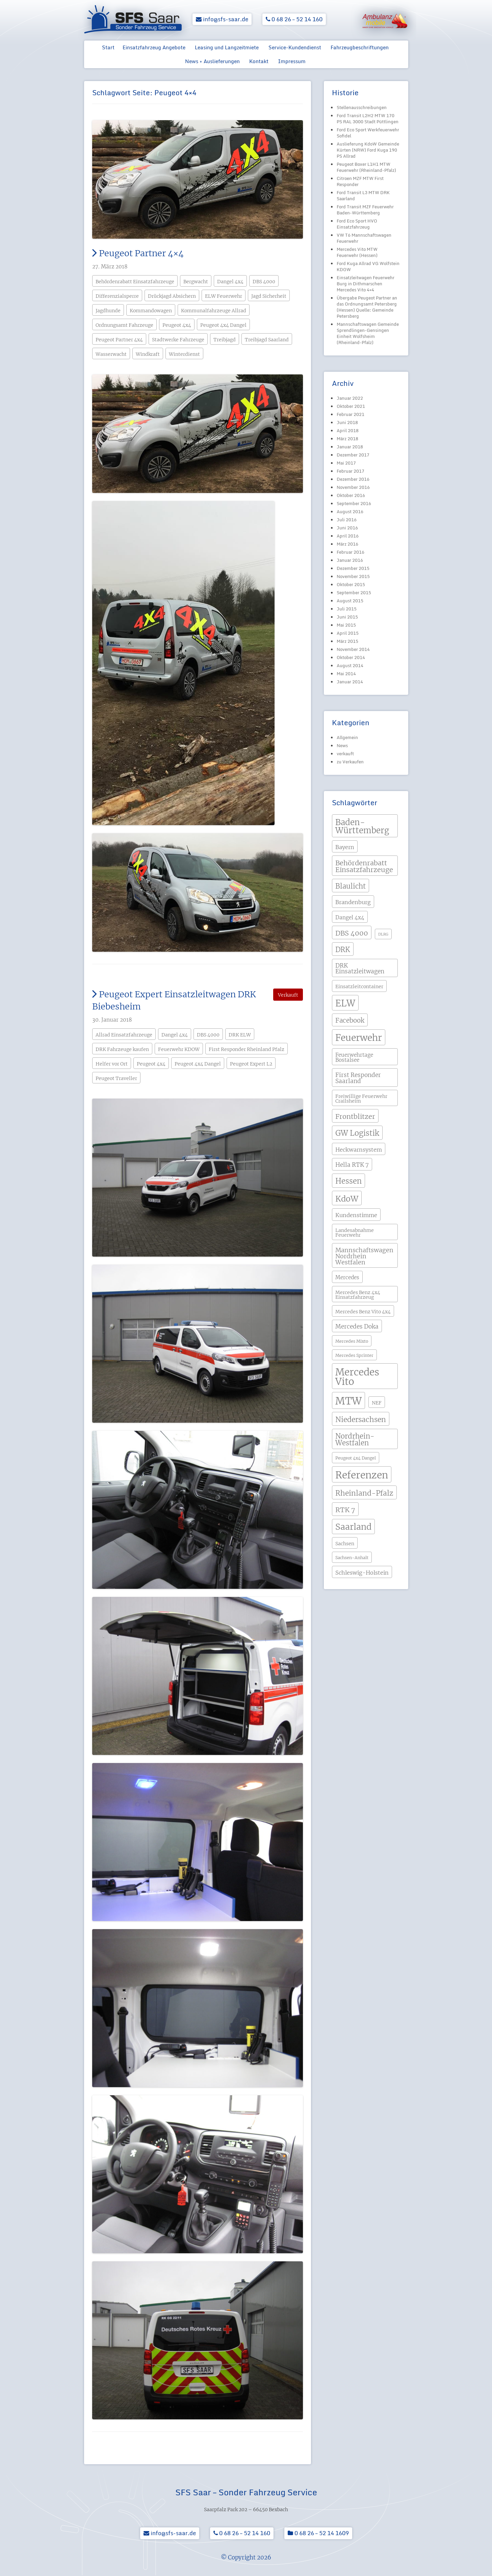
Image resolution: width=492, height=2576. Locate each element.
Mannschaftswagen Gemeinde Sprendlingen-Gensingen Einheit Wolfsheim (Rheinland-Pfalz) (368, 333)
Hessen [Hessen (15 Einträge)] (348, 1181)
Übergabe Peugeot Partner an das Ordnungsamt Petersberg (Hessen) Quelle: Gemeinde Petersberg (367, 307)
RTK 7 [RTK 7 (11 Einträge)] (345, 1509)
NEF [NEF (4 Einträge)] (377, 1403)
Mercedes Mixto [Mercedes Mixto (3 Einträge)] (351, 1341)
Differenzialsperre (117, 296)
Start (108, 47)
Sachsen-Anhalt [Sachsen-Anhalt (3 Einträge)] (351, 1557)
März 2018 (347, 438)
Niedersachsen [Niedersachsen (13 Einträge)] (360, 1419)
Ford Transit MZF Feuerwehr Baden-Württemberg (365, 209)
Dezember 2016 (353, 479)
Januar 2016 (350, 560)
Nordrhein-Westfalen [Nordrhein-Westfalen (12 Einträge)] (354, 1439)
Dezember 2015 (353, 568)
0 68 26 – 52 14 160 (294, 19)
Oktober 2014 (351, 657)
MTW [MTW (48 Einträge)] (348, 1401)
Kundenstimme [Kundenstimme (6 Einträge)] (356, 1215)
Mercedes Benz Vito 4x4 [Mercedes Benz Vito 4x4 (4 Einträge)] (363, 1312)
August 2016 (350, 511)
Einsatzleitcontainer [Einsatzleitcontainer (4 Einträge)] (359, 986)
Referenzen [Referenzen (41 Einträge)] (361, 1475)
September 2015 (354, 592)
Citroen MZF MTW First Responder (360, 181)
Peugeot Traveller (116, 1078)
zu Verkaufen (350, 761)
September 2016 (354, 503)
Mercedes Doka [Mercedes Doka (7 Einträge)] (357, 1326)
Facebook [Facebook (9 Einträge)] (349, 1020)
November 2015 (353, 576)
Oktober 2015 (351, 584)
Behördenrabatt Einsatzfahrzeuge (135, 282)
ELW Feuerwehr (223, 296)
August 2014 (350, 665)
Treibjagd (224, 340)
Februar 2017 (350, 471)
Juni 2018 (347, 422)
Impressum (292, 61)
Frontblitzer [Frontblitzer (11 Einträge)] (355, 1116)
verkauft (345, 753)
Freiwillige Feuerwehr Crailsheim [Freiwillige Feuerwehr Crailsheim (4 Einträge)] (361, 1098)
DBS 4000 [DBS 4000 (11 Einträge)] (351, 933)
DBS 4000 (264, 282)
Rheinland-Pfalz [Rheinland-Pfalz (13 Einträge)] (364, 1493)
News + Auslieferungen (212, 61)
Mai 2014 (346, 673)
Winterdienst (184, 354)
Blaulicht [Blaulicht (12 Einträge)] (350, 886)
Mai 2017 (346, 463)
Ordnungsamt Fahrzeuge (124, 325)
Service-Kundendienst (294, 47)
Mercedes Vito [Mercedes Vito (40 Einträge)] (357, 1377)
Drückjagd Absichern (172, 296)
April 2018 (348, 430)
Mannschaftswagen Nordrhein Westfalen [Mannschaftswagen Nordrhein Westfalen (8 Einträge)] (364, 1256)
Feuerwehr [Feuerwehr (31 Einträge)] (358, 1037)
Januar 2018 (350, 446)
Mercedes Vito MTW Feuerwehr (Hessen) (357, 252)
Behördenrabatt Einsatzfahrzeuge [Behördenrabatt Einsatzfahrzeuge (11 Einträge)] (364, 866)
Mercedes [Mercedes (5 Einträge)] (347, 1277)
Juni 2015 (347, 617)
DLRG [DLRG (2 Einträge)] (383, 934)
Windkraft (148, 354)
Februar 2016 (350, 552)
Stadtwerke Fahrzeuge (178, 340)
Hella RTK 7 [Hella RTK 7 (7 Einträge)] (352, 1164)
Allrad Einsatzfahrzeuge (124, 1035)
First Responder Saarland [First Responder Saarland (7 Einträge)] (358, 1077)
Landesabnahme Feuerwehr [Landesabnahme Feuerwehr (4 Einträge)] (354, 1232)
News (342, 745)
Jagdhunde (108, 311)
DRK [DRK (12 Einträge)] (342, 949)
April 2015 (348, 633)
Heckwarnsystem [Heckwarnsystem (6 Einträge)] (358, 1149)
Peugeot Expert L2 (251, 1064)
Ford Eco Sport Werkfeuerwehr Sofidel (368, 132)
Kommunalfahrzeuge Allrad (213, 311)
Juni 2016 (347, 527)
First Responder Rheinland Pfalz (246, 1049)
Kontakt (258, 61)
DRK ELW (240, 1035)
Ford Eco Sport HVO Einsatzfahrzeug (357, 224)
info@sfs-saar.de (222, 19)
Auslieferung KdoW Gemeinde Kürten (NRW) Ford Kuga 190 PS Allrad (368, 150)
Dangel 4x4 (230, 282)
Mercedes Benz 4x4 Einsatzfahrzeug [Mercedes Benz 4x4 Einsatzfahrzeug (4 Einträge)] (357, 1294)
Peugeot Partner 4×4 (138, 253)
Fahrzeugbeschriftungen (360, 47)
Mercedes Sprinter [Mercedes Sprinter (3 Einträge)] (354, 1355)
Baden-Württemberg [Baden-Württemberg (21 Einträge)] (362, 826)
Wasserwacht (111, 354)
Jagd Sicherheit (268, 296)
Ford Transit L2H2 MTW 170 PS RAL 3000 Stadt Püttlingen (367, 118)
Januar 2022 (350, 398)
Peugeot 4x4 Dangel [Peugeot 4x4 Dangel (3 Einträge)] (355, 1458)
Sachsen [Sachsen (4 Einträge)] (344, 1544)
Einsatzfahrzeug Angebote (154, 47)
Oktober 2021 (351, 406)
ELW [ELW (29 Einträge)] (345, 1003)
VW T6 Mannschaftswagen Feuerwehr (364, 238)
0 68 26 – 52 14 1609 (318, 2533)
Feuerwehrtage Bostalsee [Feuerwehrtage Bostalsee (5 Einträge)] (354, 1057)
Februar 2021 (350, 414)
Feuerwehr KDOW (179, 1049)
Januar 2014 (350, 681)
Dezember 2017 (353, 454)
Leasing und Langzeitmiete (227, 47)
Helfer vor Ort (112, 1064)
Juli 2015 (347, 608)
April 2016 (348, 536)
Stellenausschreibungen (362, 107)
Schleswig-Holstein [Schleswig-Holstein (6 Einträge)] (362, 1572)
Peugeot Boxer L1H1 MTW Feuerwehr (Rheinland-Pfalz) (366, 167)
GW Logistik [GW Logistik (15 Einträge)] (357, 1133)
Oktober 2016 (351, 495)
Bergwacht (195, 282)
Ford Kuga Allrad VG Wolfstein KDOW (368, 266)
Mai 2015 (346, 625)
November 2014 (353, 649)
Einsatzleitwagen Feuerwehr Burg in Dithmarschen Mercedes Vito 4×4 (365, 283)
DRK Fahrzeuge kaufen (122, 1049)
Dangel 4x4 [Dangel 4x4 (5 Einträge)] (349, 917)
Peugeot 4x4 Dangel (223, 325)
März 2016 (347, 544)
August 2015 (350, 600)
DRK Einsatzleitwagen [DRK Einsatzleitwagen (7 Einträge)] (359, 968)
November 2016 (353, 487)
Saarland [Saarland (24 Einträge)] (353, 1527)
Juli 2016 (347, 519)
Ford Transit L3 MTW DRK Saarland (363, 195)
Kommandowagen (151, 311)
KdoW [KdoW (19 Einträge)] (346, 1199)
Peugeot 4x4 (176, 325)
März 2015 (347, 641)
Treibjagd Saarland (267, 340)
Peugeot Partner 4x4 (119, 340)
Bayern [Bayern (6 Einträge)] (344, 847)
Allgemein (347, 737)
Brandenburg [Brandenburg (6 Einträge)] (353, 902)
